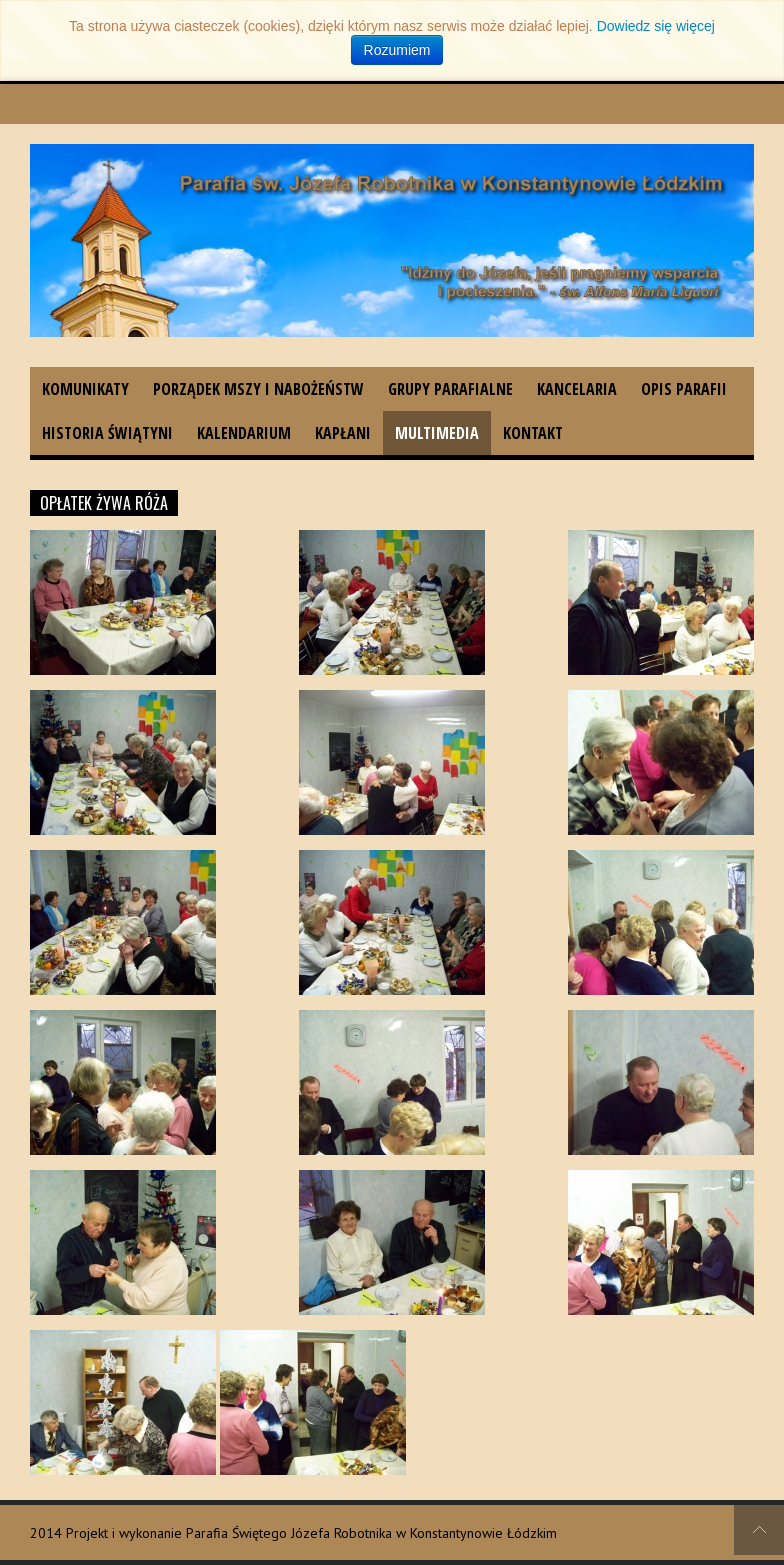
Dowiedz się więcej (656, 26)
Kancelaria (577, 389)
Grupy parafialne (450, 389)
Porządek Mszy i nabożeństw (258, 389)
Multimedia (437, 433)
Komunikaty (85, 389)
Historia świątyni (107, 433)
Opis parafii (684, 389)
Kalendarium (244, 433)
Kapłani (343, 433)
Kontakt (533, 433)
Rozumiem (397, 50)
